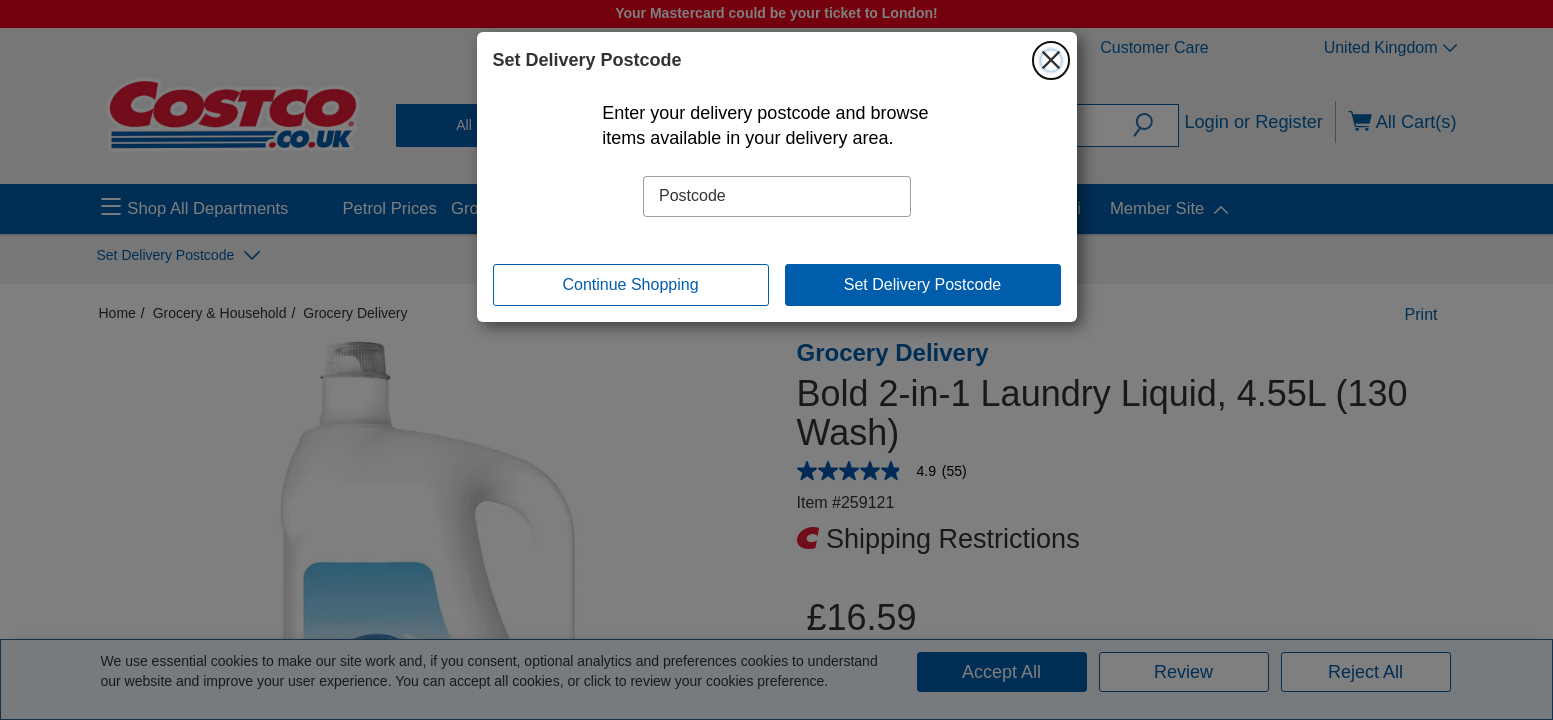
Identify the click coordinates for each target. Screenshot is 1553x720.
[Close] (1051, 60)
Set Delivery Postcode (922, 284)
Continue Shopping (630, 284)
